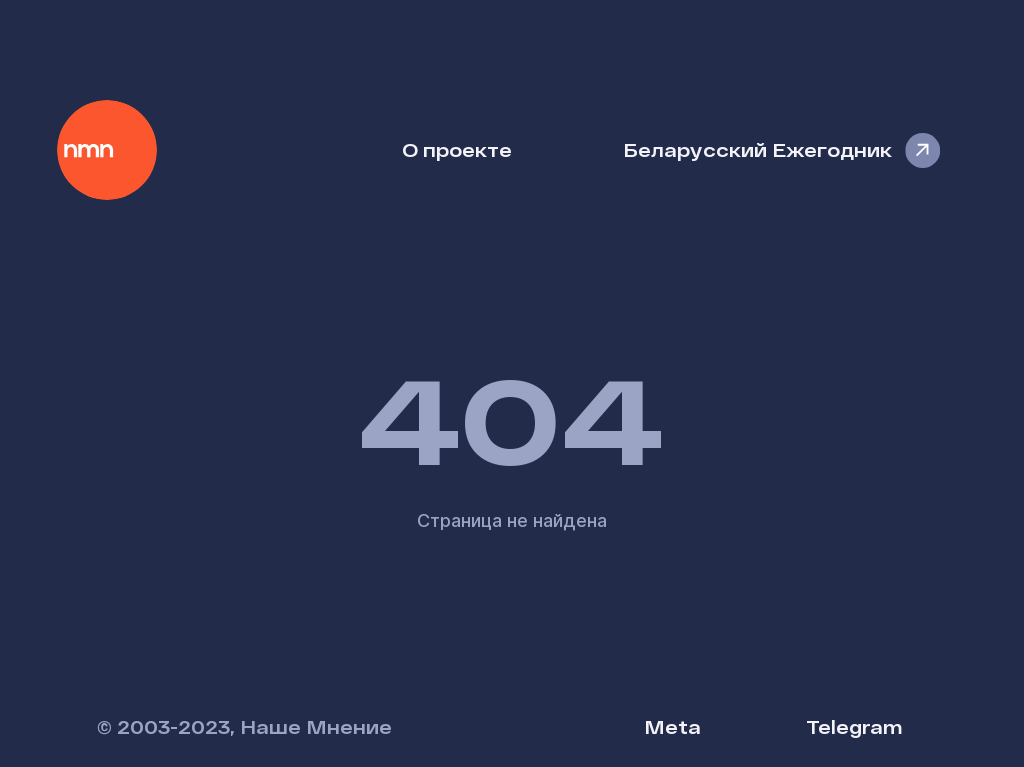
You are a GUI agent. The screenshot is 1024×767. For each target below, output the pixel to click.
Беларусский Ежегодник (757, 149)
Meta (672, 726)
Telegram (854, 726)
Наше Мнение (107, 150)
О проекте (457, 149)
